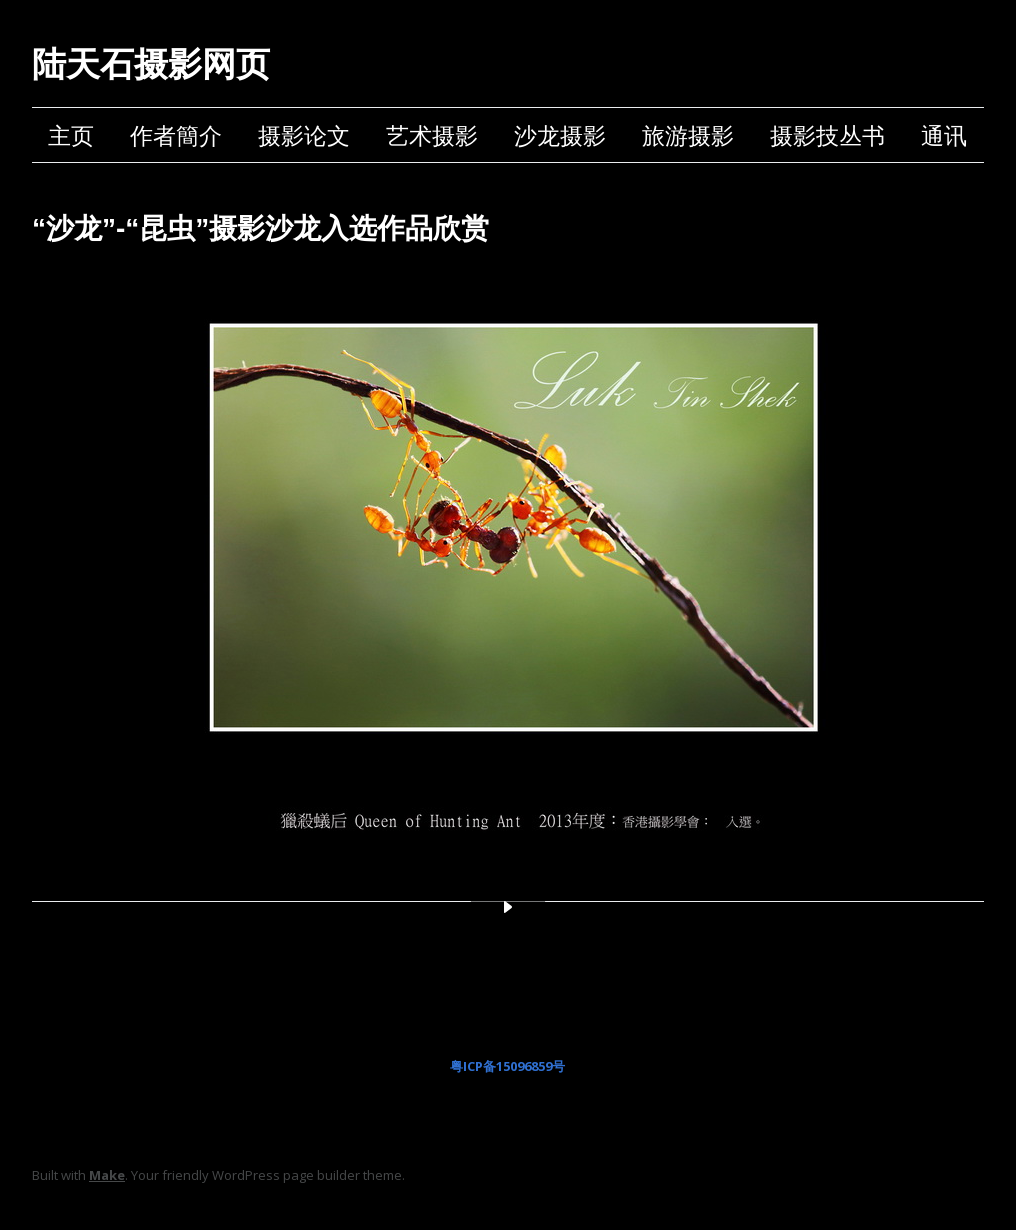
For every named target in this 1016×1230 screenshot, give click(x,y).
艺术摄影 (432, 135)
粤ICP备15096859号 (507, 1066)
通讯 (944, 135)
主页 (71, 135)
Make (107, 1175)
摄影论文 (304, 135)
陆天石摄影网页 (151, 64)
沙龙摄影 (560, 135)
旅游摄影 (688, 135)
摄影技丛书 (827, 135)
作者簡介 (176, 135)
